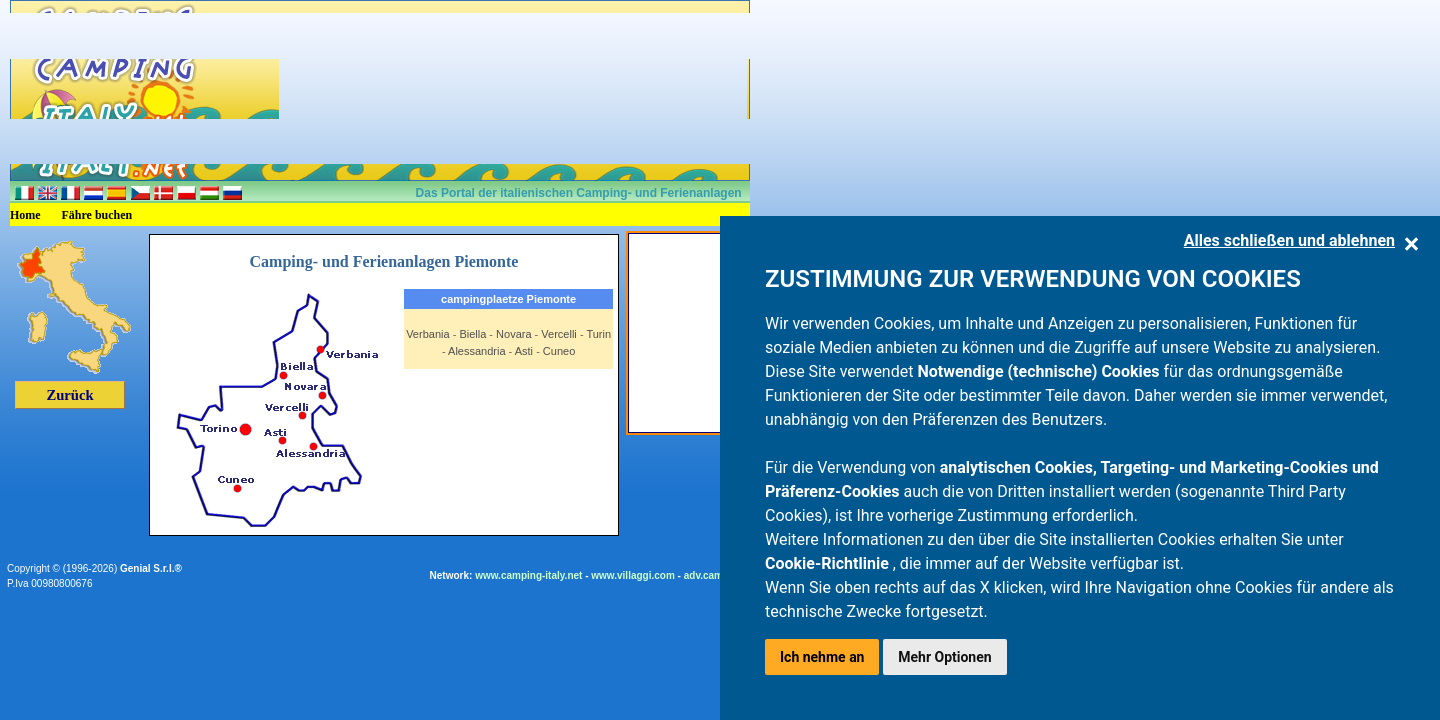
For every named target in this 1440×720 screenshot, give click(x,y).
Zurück (69, 395)
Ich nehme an (822, 657)
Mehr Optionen (944, 657)
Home (25, 215)
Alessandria (476, 351)
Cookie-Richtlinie (829, 563)
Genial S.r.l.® (151, 568)
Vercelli (558, 334)
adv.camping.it (718, 575)
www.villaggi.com (633, 575)
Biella (472, 334)
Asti (524, 351)
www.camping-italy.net (528, 575)
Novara (513, 334)
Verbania (427, 334)
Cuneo (559, 351)
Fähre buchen (97, 215)
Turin (598, 334)
